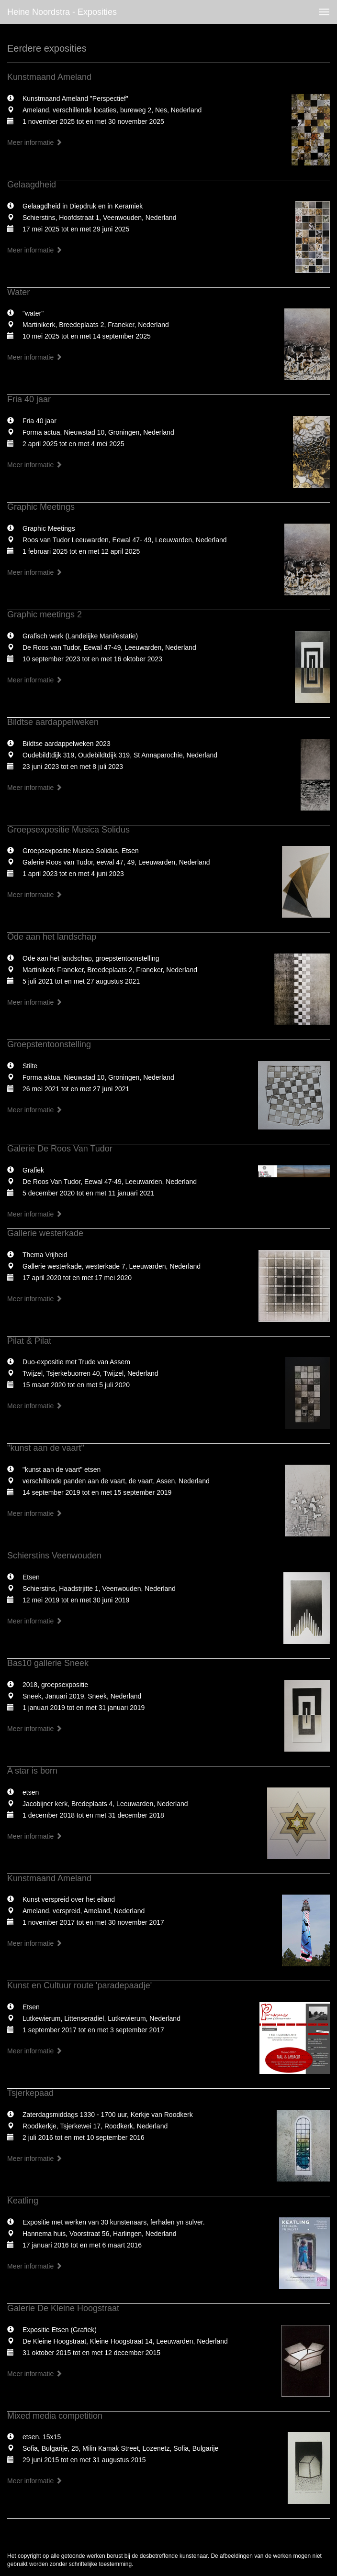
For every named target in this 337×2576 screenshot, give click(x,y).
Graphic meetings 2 (44, 614)
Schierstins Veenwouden (54, 1555)
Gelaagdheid (31, 184)
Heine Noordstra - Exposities (62, 12)
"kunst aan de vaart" (45, 1448)
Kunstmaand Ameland (49, 77)
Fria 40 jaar (29, 399)
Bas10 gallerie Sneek (48, 1663)
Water (18, 292)
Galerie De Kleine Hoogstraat (63, 2308)
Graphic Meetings (41, 507)
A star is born (32, 1771)
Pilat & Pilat (29, 1341)
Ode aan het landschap (51, 937)
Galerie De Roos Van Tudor (59, 1148)
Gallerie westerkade (45, 1233)
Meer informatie (34, 142)
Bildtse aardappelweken (53, 722)
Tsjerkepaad (30, 2093)
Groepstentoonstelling (49, 1044)
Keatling (22, 2200)
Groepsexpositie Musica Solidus (68, 829)
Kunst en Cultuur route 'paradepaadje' (79, 1985)
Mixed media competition (54, 2416)
